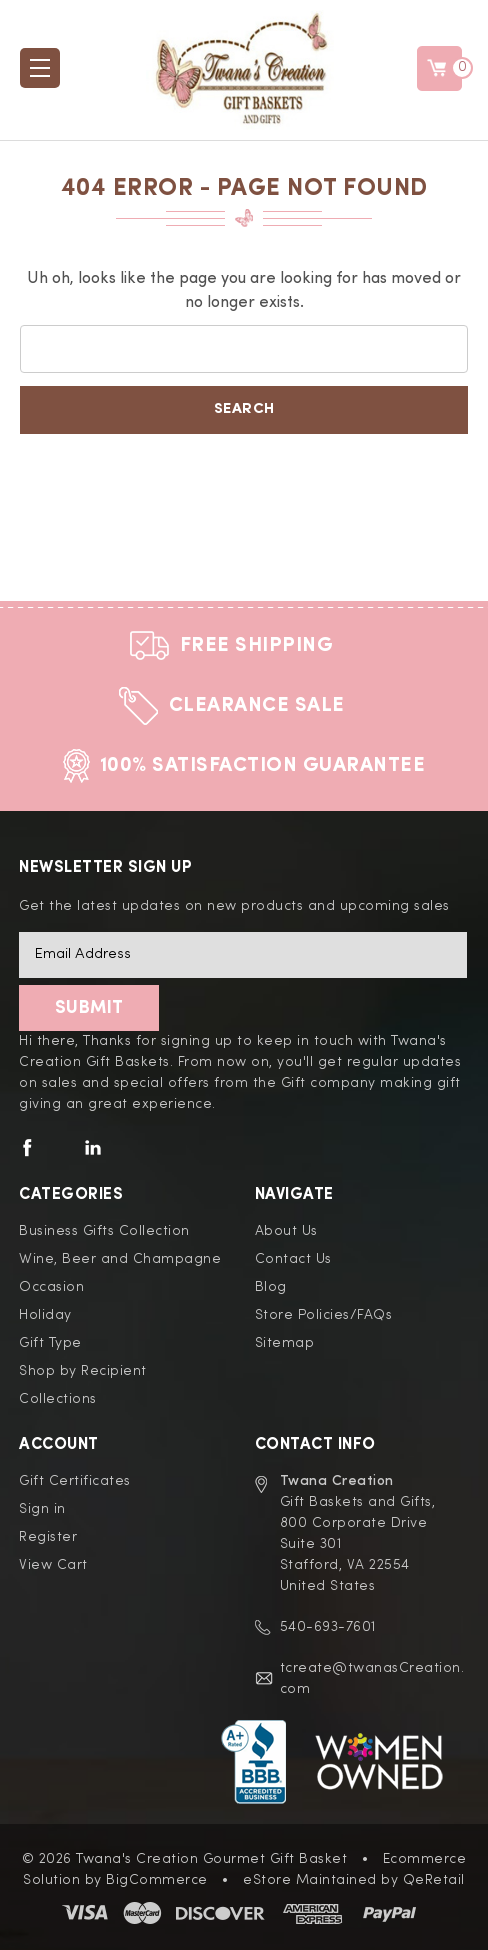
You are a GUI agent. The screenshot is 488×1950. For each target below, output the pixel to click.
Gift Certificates (75, 1481)
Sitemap (285, 1343)
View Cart (53, 1565)
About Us (286, 1231)
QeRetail (434, 1880)
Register (48, 1537)
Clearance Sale (257, 706)
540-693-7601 (328, 1627)
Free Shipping (257, 646)
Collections (58, 1399)
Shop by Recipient (83, 1371)
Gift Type (50, 1343)
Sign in (42, 1509)
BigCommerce (157, 1880)
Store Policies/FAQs (324, 1315)
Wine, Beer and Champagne (120, 1259)
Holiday (45, 1315)
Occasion (51, 1287)
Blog (271, 1287)
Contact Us (293, 1259)
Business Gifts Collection (104, 1231)
